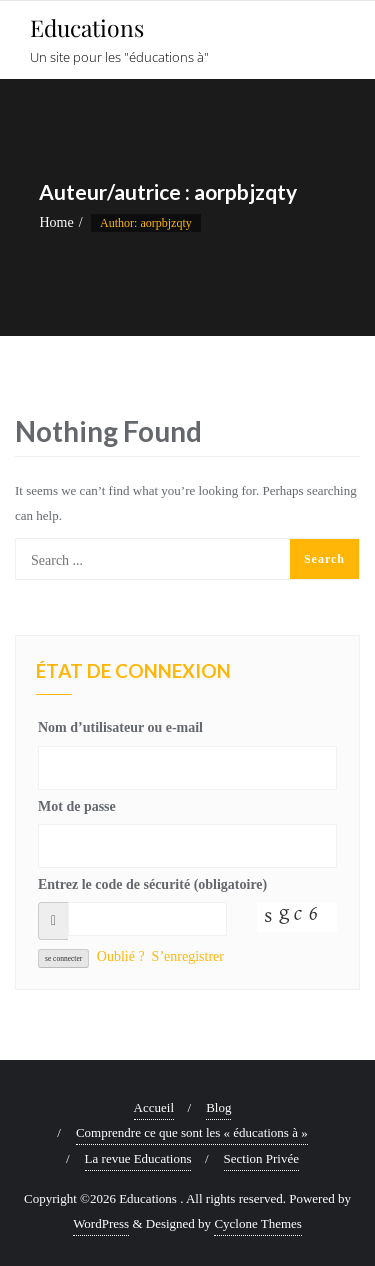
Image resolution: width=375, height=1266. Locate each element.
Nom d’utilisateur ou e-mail (120, 727)
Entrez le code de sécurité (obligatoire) (152, 884)
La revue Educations (138, 1158)
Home (56, 222)
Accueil (154, 1107)
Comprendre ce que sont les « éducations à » (192, 1132)
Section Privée (261, 1158)
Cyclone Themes (258, 1223)
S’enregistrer (188, 956)
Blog (218, 1107)
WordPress (101, 1223)
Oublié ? (121, 956)
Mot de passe (77, 806)
